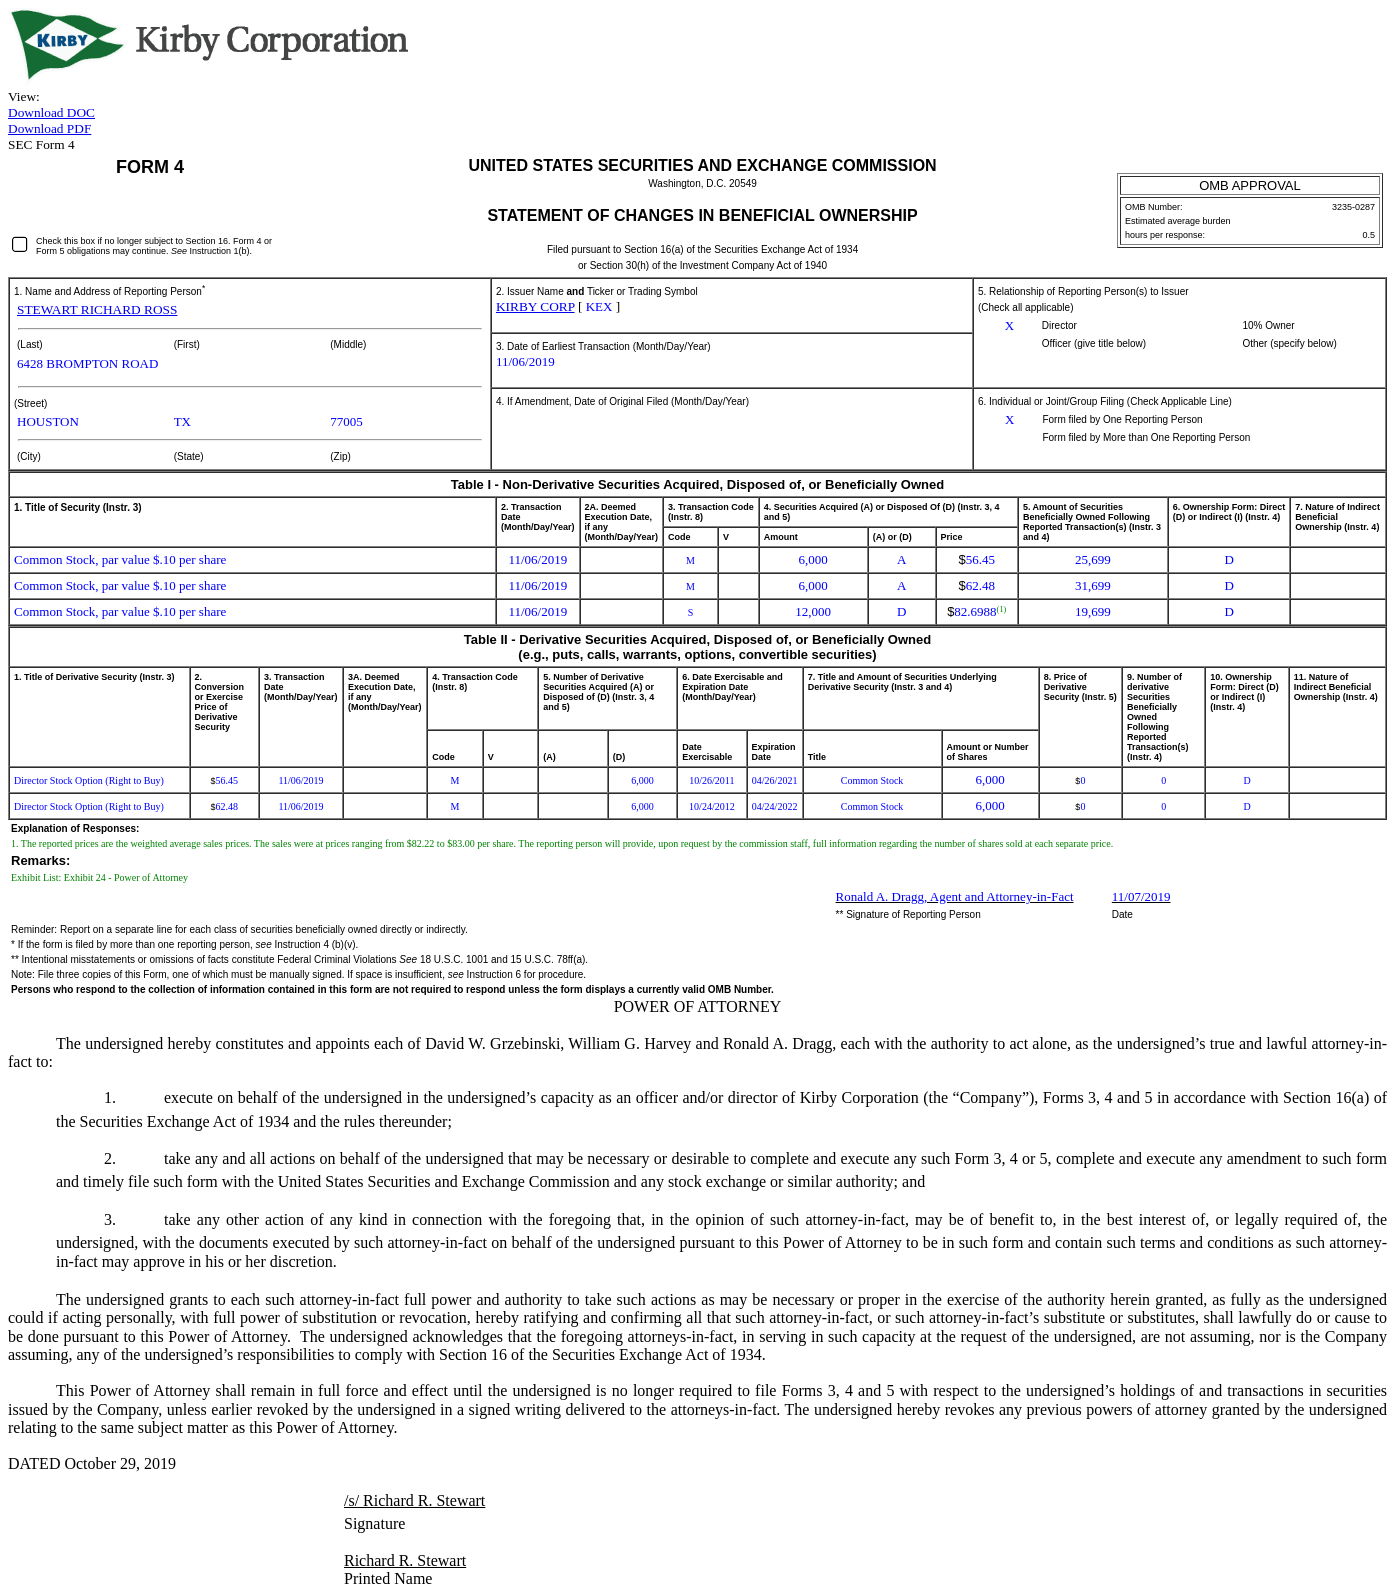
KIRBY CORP (535, 306)
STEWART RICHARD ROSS (97, 309)
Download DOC (51, 112)
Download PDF (49, 128)
